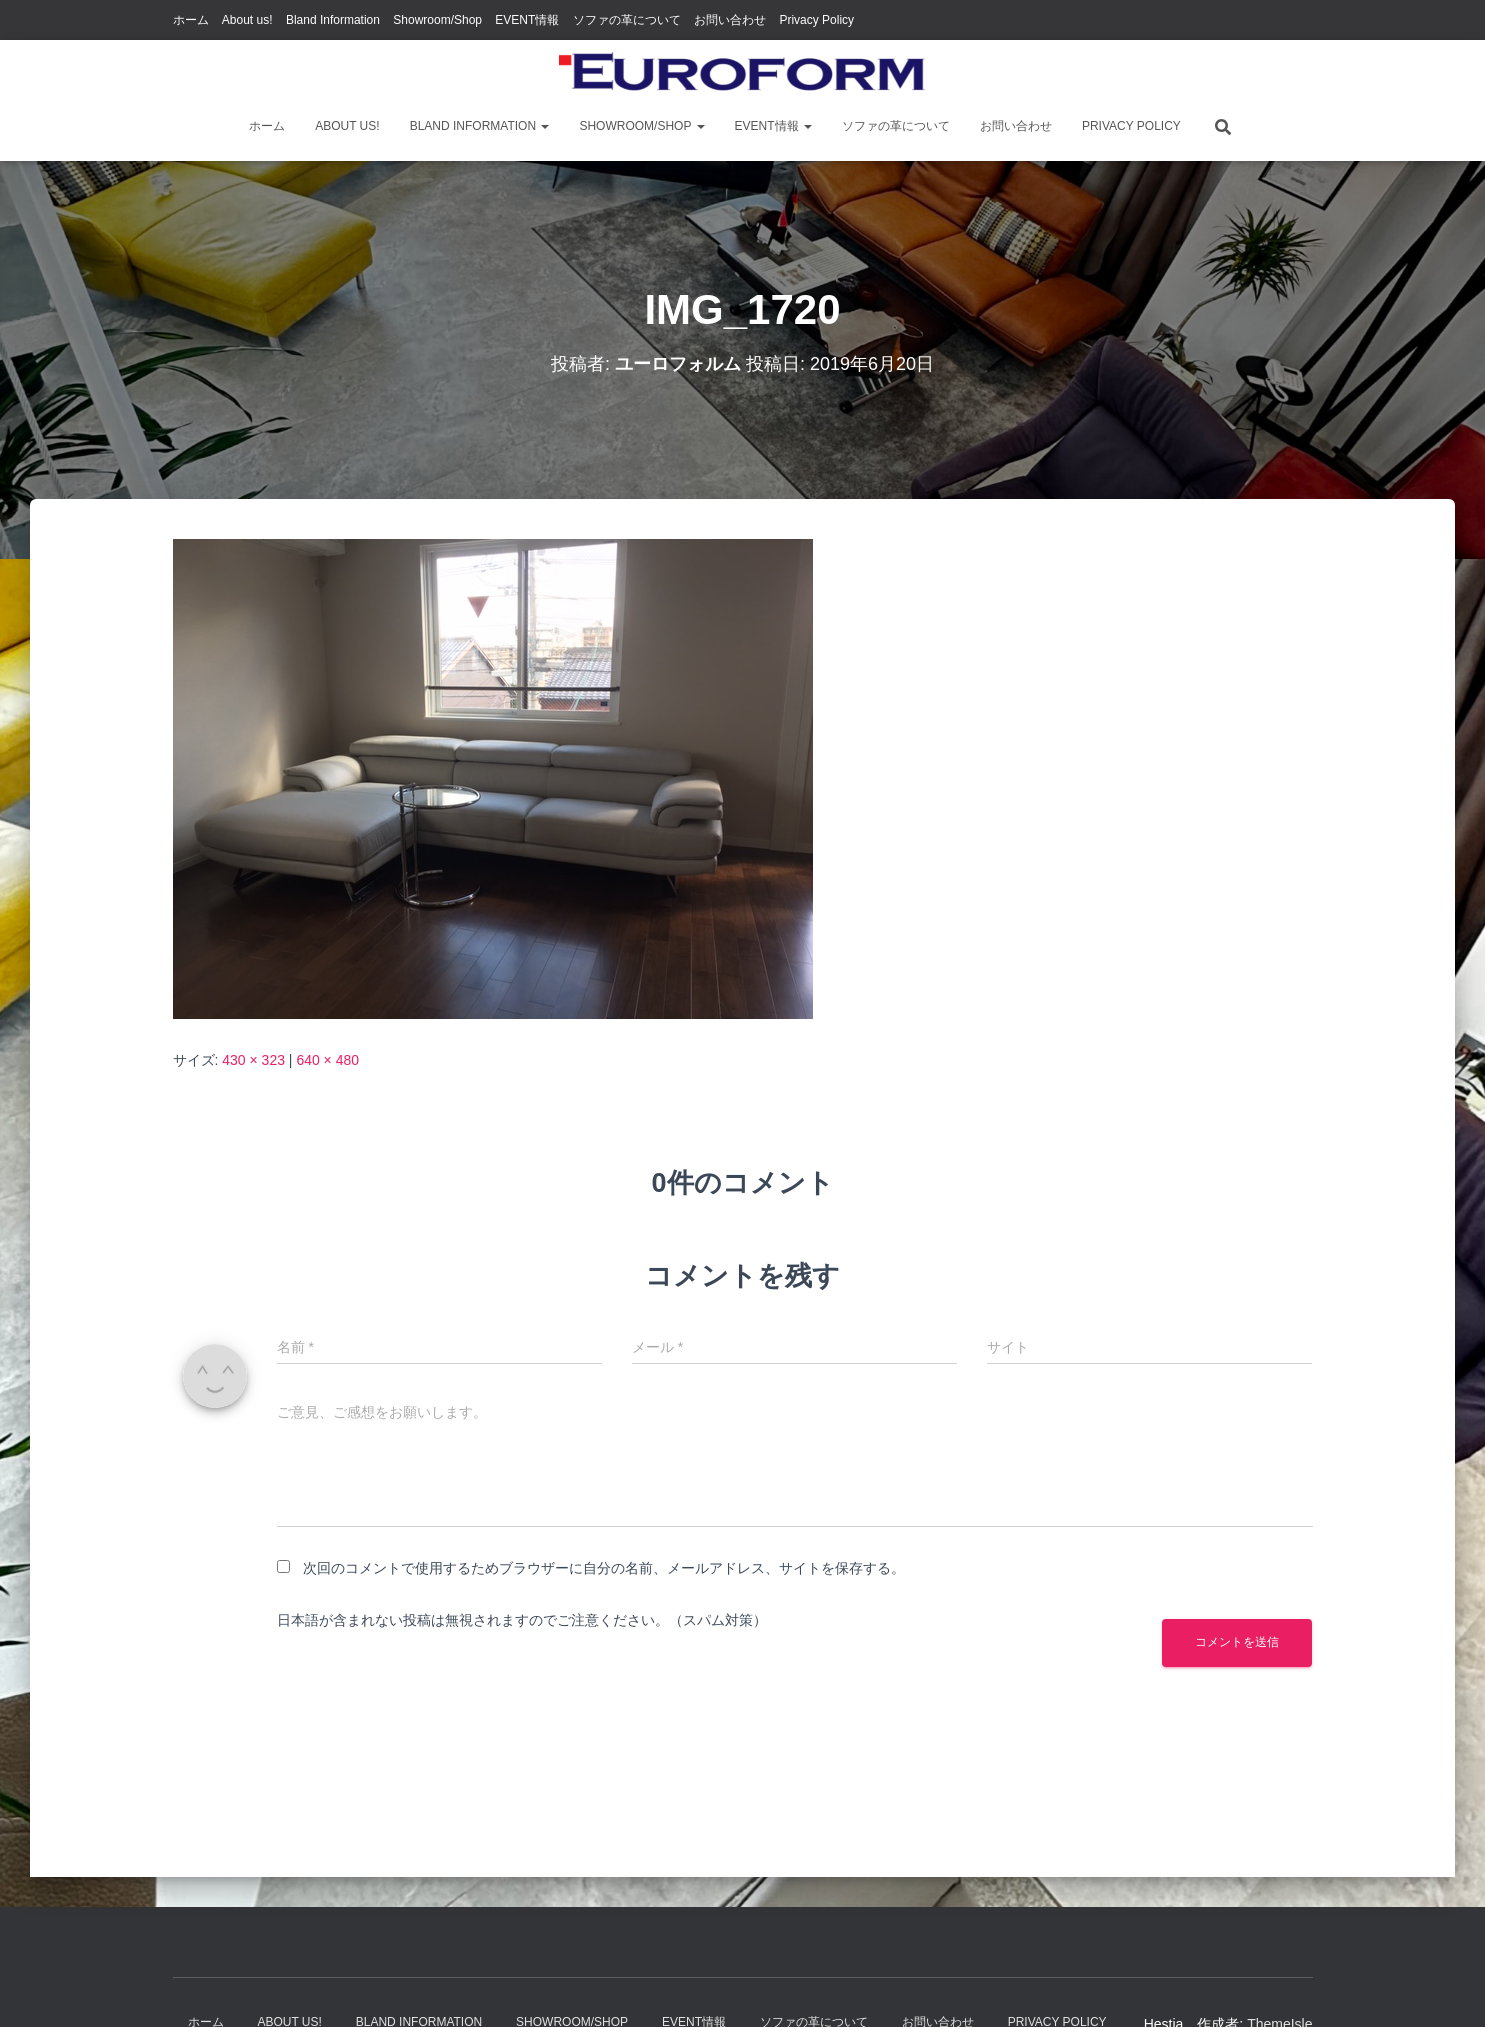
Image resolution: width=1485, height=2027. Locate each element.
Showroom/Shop (437, 20)
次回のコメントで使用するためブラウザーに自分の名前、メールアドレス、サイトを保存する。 (604, 1568)
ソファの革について (627, 20)
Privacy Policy (816, 20)
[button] (544, 126)
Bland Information (333, 20)
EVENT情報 (527, 20)
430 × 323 (253, 1060)
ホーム (191, 20)
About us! (247, 20)
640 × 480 (327, 1060)
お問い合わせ (730, 20)
